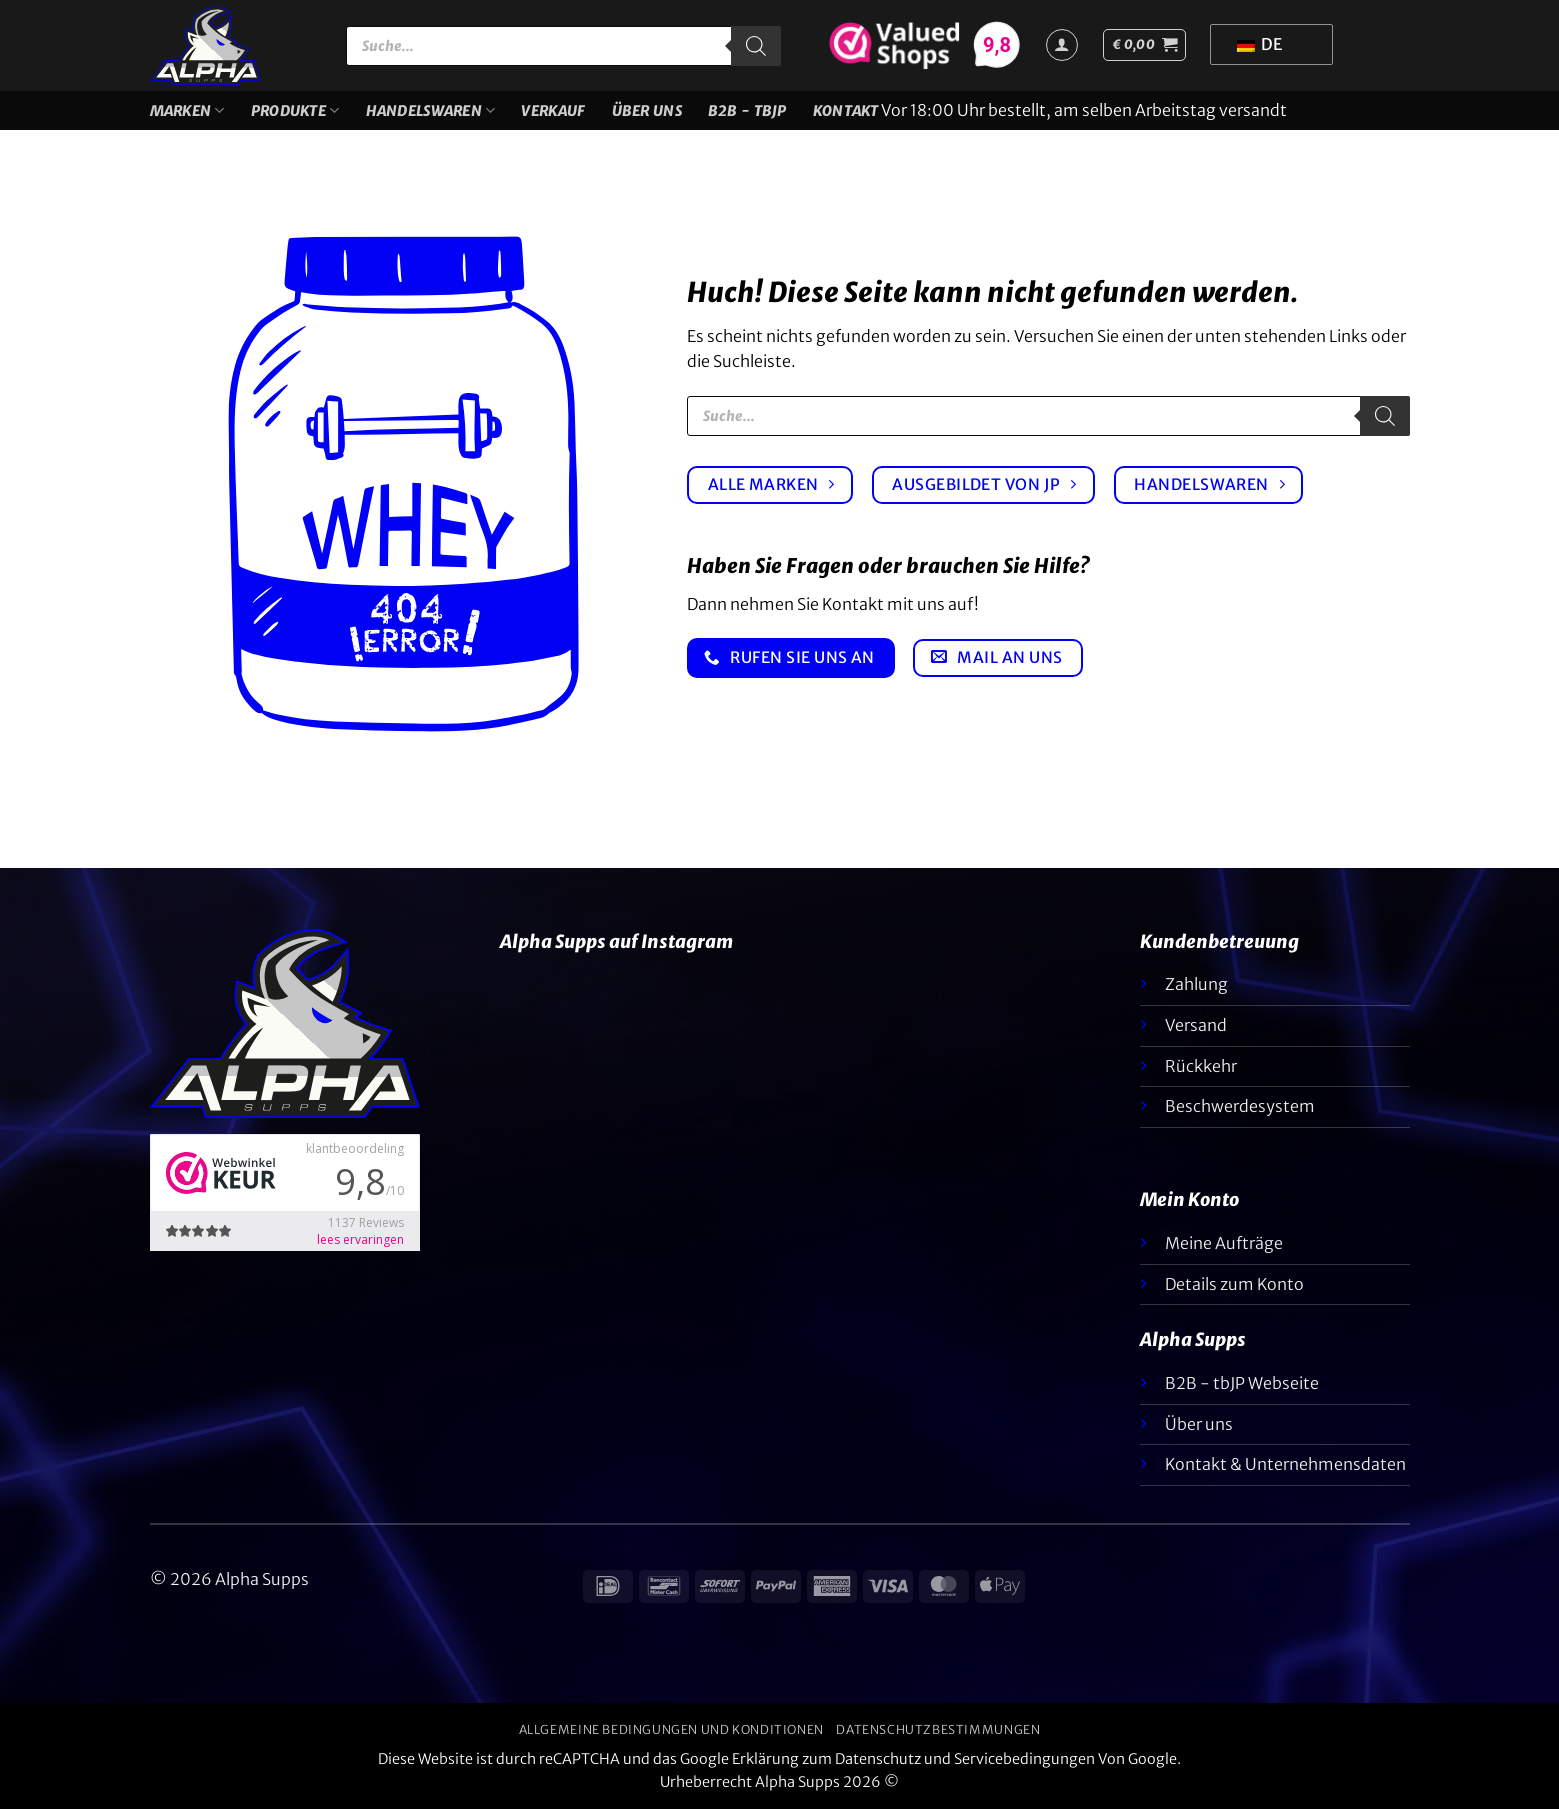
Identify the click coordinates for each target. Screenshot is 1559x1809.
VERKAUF (553, 111)
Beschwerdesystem (1240, 1106)
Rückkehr (1201, 1066)
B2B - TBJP (747, 111)
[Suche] (756, 46)
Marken (187, 110)
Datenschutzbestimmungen (938, 1729)
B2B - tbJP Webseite (1242, 1383)
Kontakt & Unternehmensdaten (1285, 1464)
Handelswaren (431, 110)
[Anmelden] (1062, 45)
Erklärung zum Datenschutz (826, 1759)
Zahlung (1196, 984)
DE (1259, 44)
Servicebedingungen (1024, 1759)
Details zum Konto (1234, 1284)
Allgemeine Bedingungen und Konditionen (671, 1729)
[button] (1144, 45)
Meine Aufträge (1224, 1243)
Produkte (295, 110)
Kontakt (846, 111)
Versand (1196, 1025)
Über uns (647, 111)
